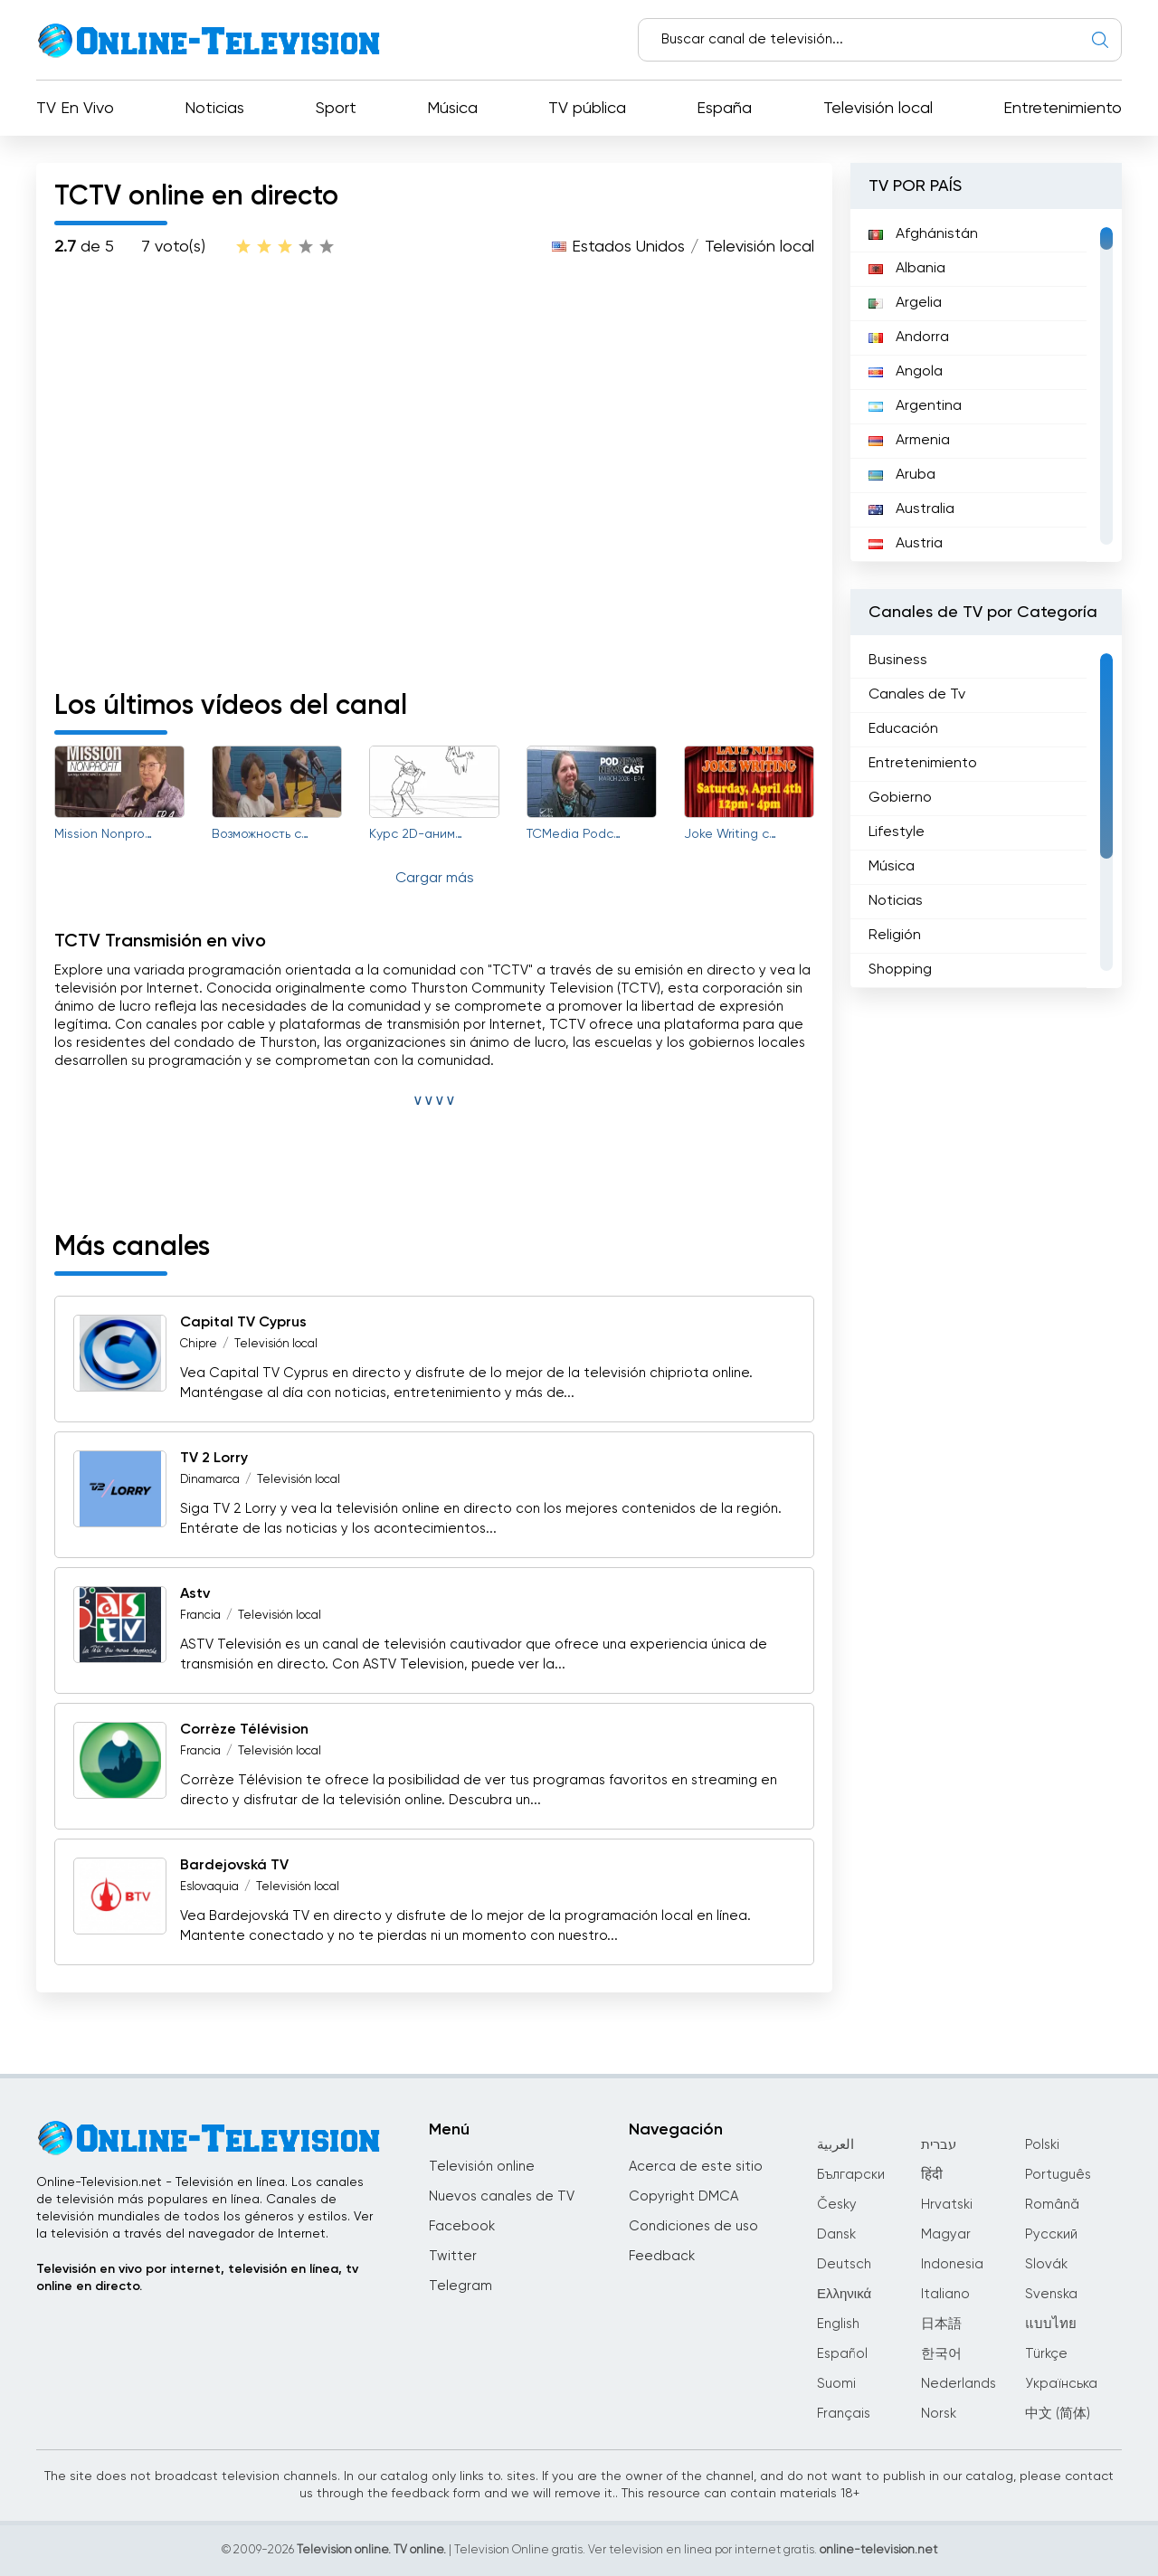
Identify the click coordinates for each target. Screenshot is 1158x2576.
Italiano (945, 2294)
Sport (336, 108)
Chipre (198, 1344)
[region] (986, 385)
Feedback (662, 2256)
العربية (835, 2145)
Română (1052, 2204)
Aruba (901, 475)
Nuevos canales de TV (501, 2196)
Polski (1042, 2145)
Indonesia (952, 2264)
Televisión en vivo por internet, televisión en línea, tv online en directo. (197, 2278)
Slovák (1046, 2264)
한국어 (941, 2354)
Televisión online (482, 2166)
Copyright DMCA (683, 2196)
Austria (905, 544)
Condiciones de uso (693, 2226)
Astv (195, 1594)
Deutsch (844, 2264)
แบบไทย (1051, 2324)
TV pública (587, 108)
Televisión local (878, 108)
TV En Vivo (75, 108)
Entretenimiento (1062, 108)
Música (452, 108)
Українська (1061, 2384)
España (724, 108)
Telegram (460, 2286)
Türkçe (1046, 2354)
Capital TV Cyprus (243, 1323)
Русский (1051, 2234)
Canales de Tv (916, 695)
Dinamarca (210, 1480)
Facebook (462, 2226)
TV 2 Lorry (214, 1458)
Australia (911, 509)
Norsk (938, 2413)
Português (1058, 2175)
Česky (837, 2204)
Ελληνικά (844, 2294)
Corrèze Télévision (244, 1730)
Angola (905, 372)
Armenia (909, 440)
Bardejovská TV (234, 1865)
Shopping (900, 970)
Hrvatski (947, 2204)
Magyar (946, 2234)
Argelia (905, 303)
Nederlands (958, 2384)
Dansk (836, 2234)
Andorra (908, 337)
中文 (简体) (1057, 2413)
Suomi (836, 2384)
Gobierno (900, 798)
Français (843, 2413)
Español (842, 2354)
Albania (906, 268)
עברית (938, 2145)
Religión (894, 935)
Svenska (1051, 2294)
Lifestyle (896, 832)
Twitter (453, 2256)
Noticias (214, 108)
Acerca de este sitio (696, 2166)
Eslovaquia (209, 1887)
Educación (903, 729)
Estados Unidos (628, 247)
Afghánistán (923, 234)
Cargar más (434, 878)
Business (897, 660)
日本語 (941, 2324)
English (838, 2324)
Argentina (915, 406)
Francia (200, 1615)
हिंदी (932, 2175)
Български (851, 2175)
